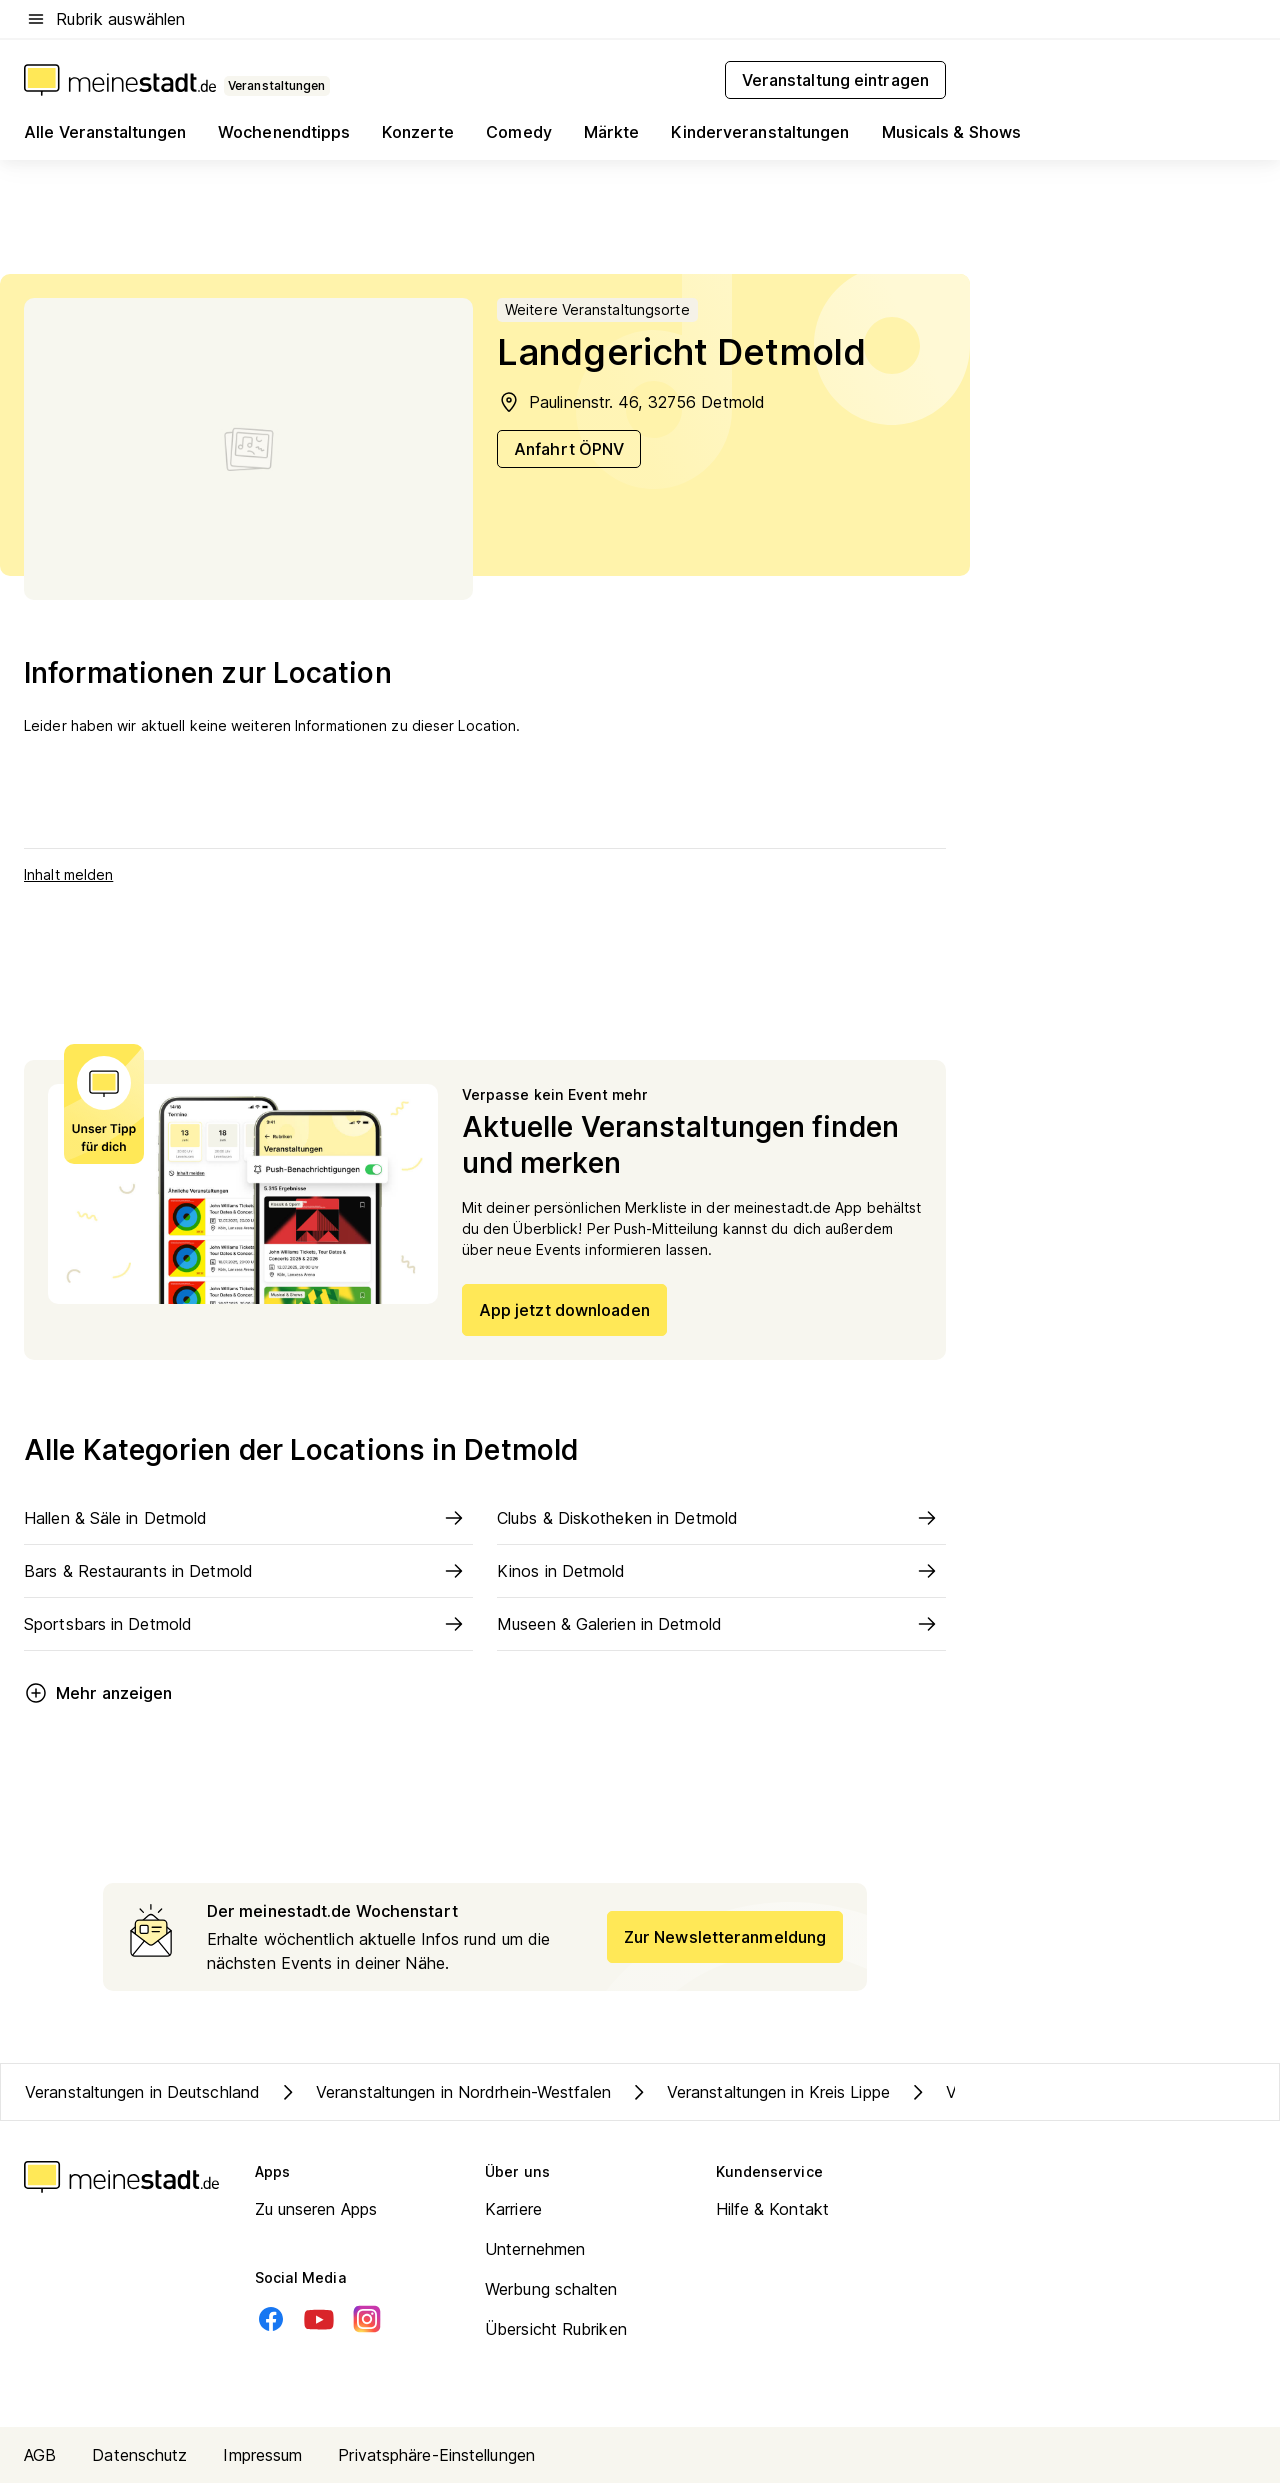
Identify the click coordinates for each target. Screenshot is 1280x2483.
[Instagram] (367, 2319)
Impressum (262, 2455)
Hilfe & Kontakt (773, 2209)
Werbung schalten (551, 2289)
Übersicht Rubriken (556, 2329)
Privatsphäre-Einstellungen (436, 2455)
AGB (40, 2455)
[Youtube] (319, 2319)
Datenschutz (139, 2455)
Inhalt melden (68, 874)
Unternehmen (535, 2249)
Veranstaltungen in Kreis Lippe (758, 2092)
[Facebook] (271, 2319)
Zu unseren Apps (316, 2209)
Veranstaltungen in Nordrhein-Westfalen (443, 2092)
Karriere (513, 2209)
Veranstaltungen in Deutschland (142, 2092)
